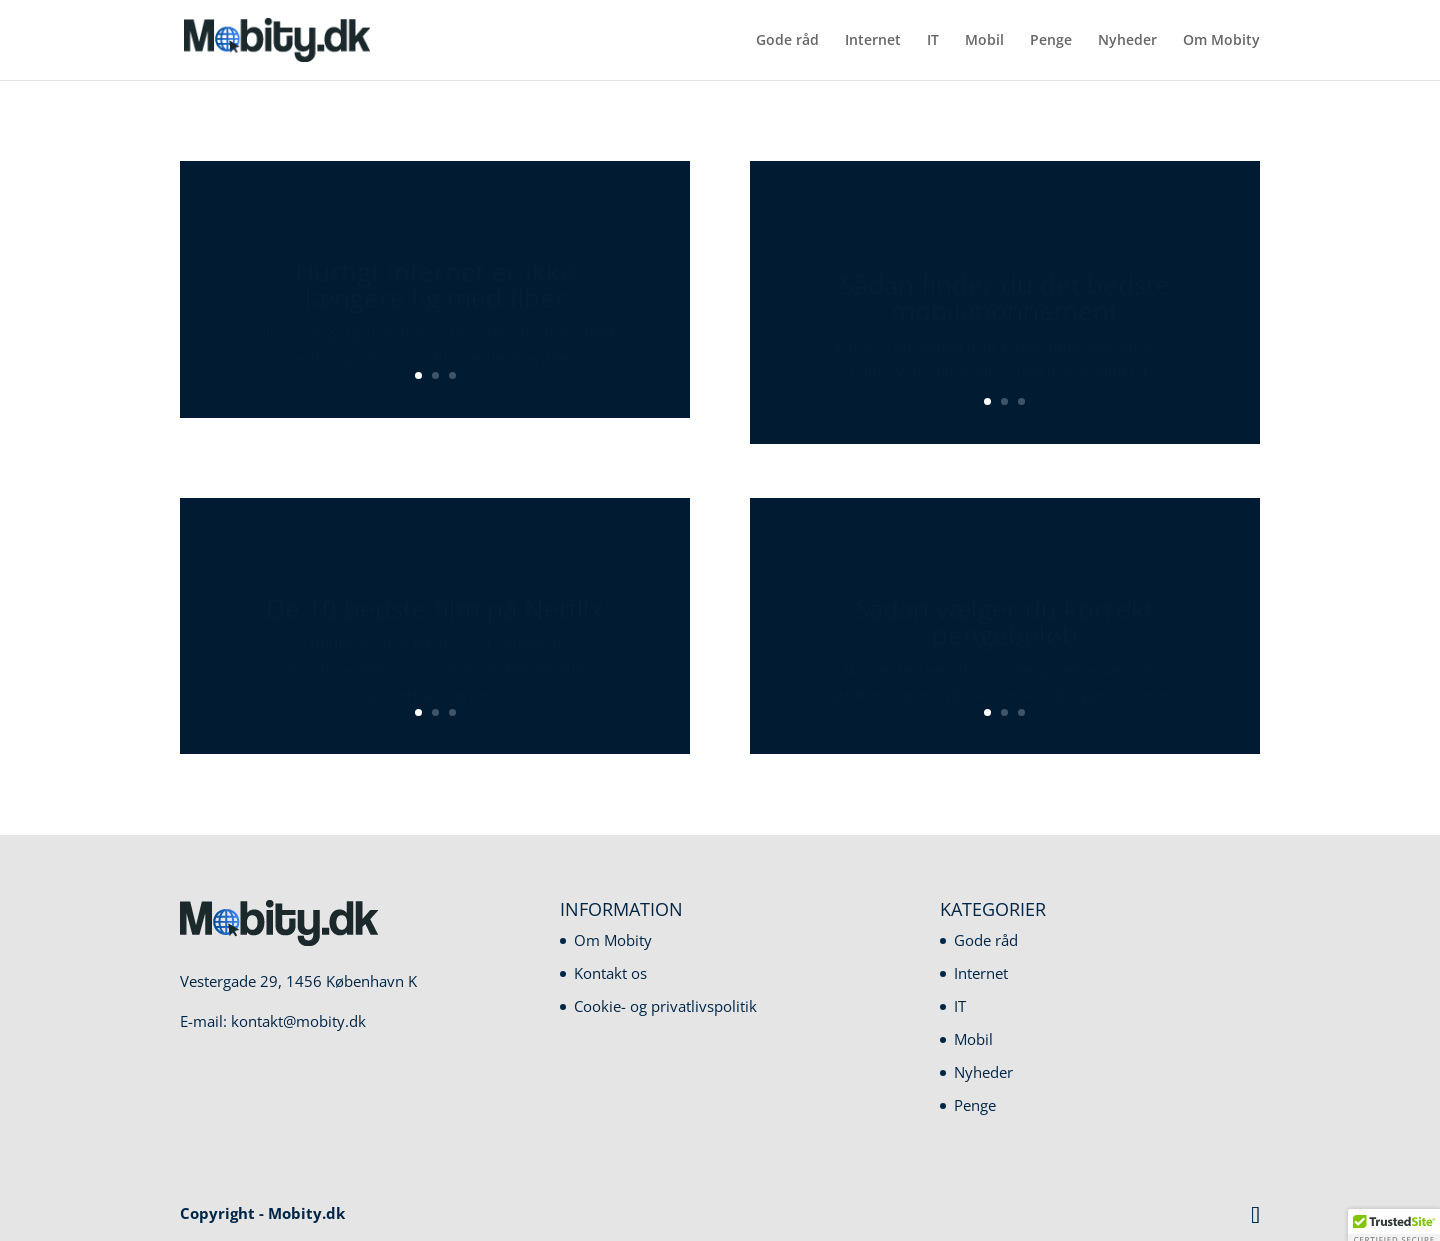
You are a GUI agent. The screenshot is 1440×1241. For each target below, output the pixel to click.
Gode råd (787, 41)
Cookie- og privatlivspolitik (665, 1006)
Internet (873, 41)
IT (933, 41)
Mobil (984, 41)
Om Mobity (1221, 41)
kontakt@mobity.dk (298, 1021)
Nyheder (1127, 41)
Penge (1051, 41)
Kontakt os (610, 973)
